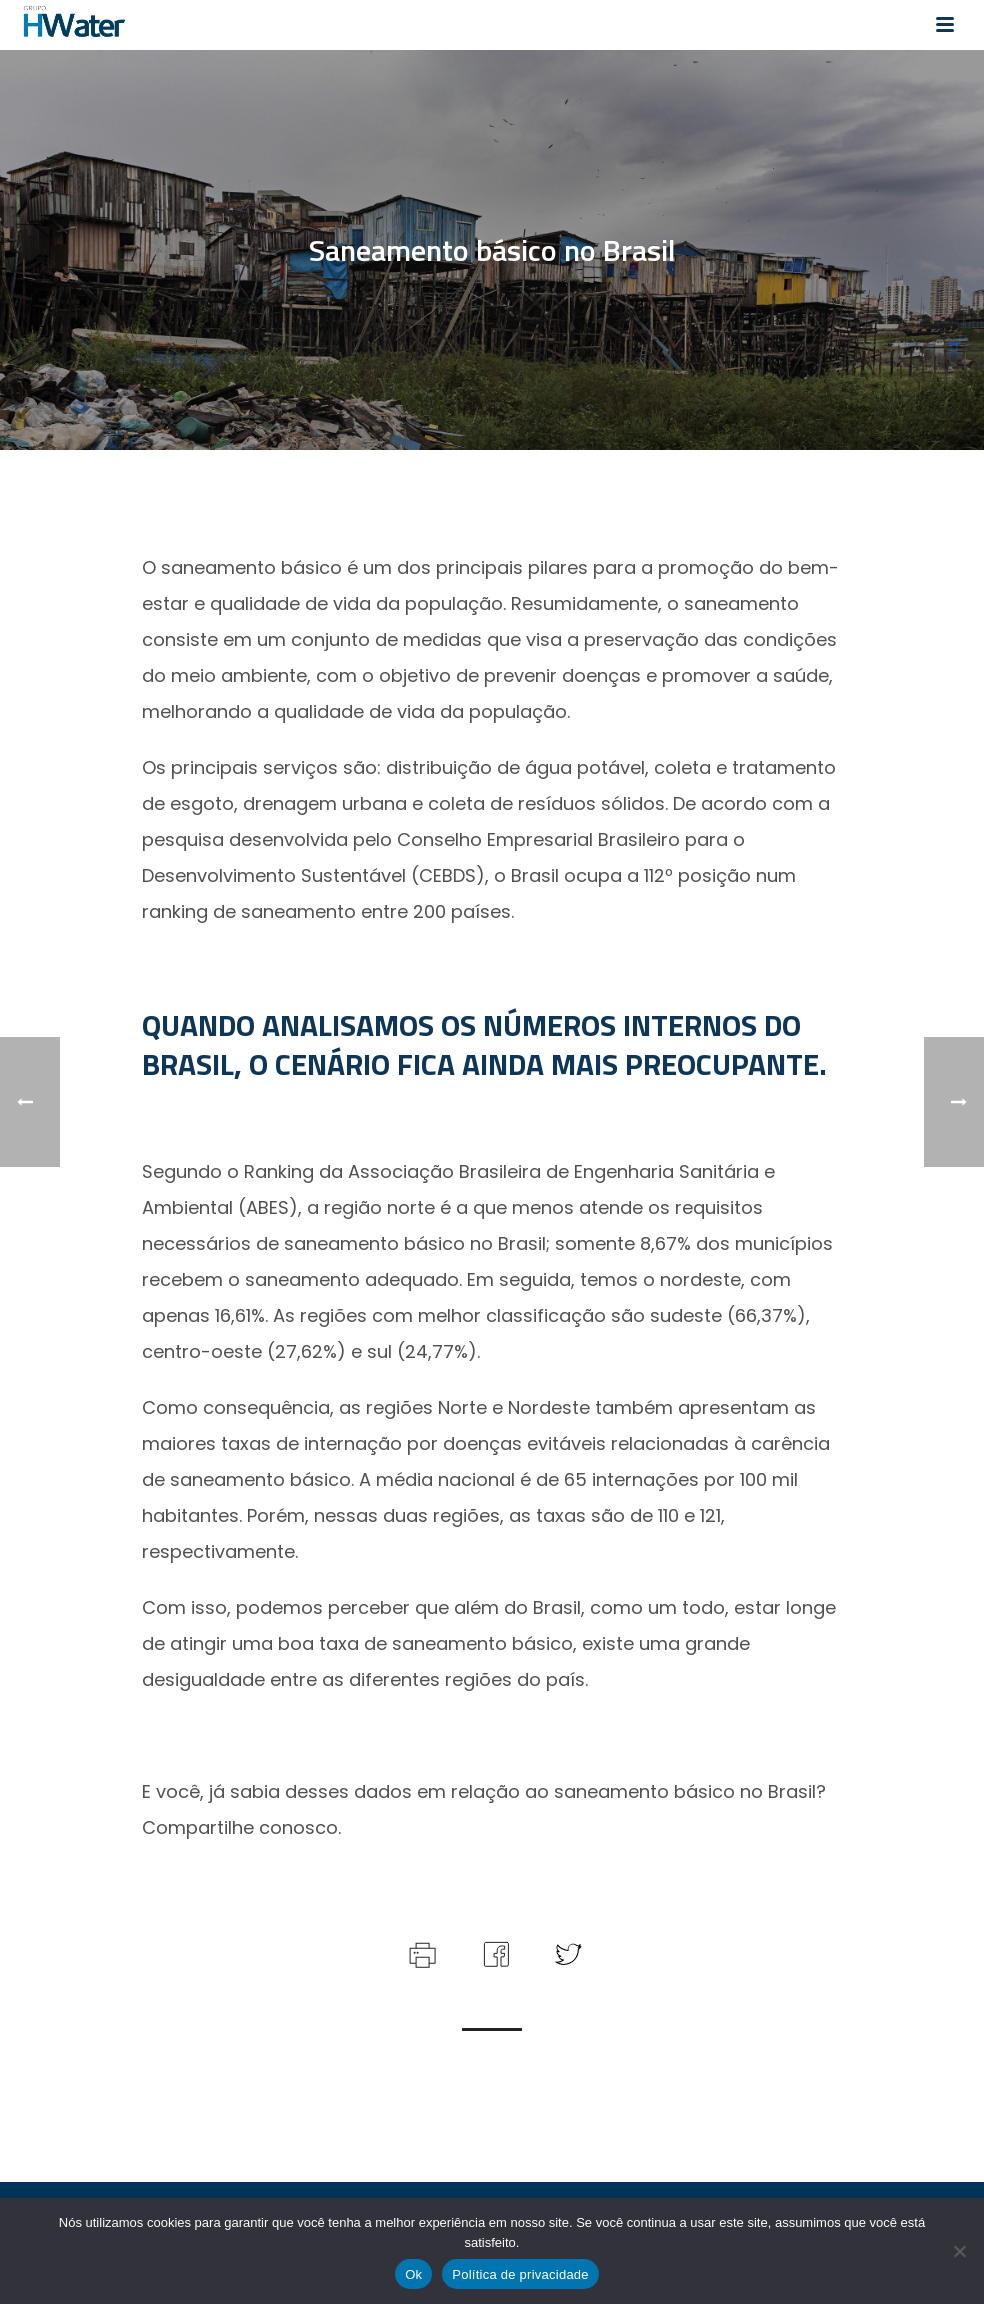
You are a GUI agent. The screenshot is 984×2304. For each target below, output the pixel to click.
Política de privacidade (520, 2274)
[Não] (959, 2251)
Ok (413, 2274)
